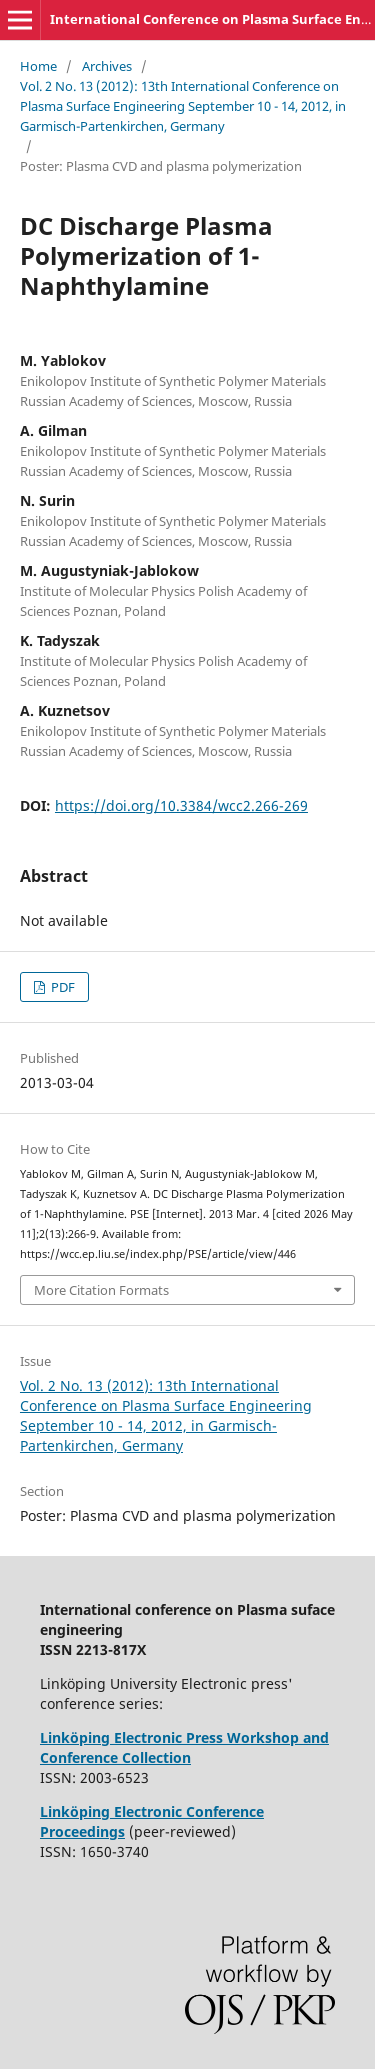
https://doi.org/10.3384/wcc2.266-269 (181, 805)
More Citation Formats (101, 1290)
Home (38, 66)
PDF (61, 987)
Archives (107, 66)
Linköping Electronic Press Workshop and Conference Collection (184, 1747)
